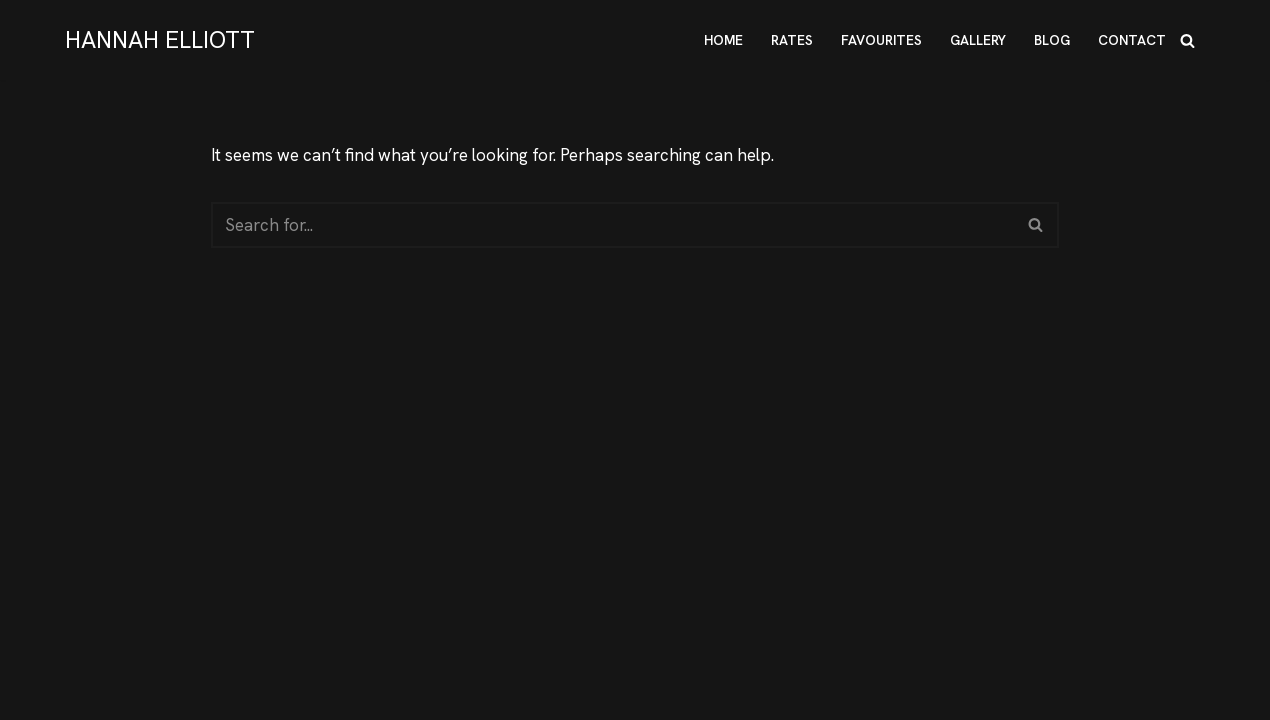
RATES (792, 40)
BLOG (1052, 40)
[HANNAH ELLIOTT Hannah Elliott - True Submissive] (160, 40)
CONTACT (1132, 40)
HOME (723, 40)
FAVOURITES (881, 40)
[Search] (1187, 40)
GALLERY (978, 40)
